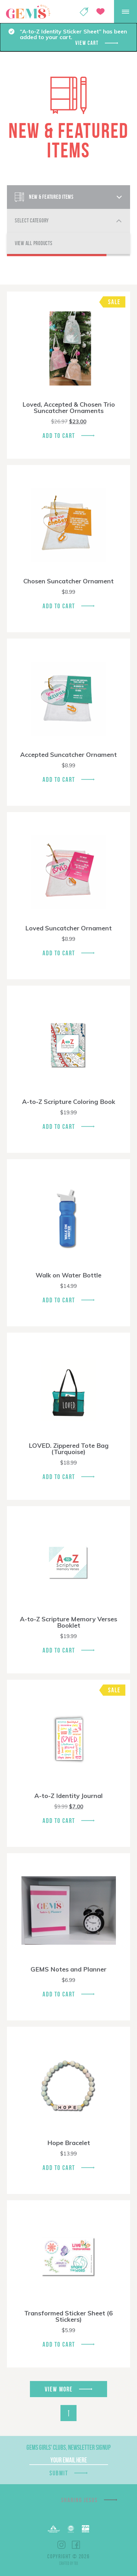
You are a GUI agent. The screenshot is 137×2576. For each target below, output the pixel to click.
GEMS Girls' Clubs (28, 12)
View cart (86, 43)
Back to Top (68, 2413)
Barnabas (54, 2528)
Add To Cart (59, 435)
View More (59, 2389)
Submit (58, 2473)
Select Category (32, 220)
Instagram (61, 2545)
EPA (85, 2528)
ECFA (71, 2529)
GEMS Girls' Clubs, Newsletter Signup (68, 2447)
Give (100, 11)
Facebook (76, 2545)
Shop (84, 11)
